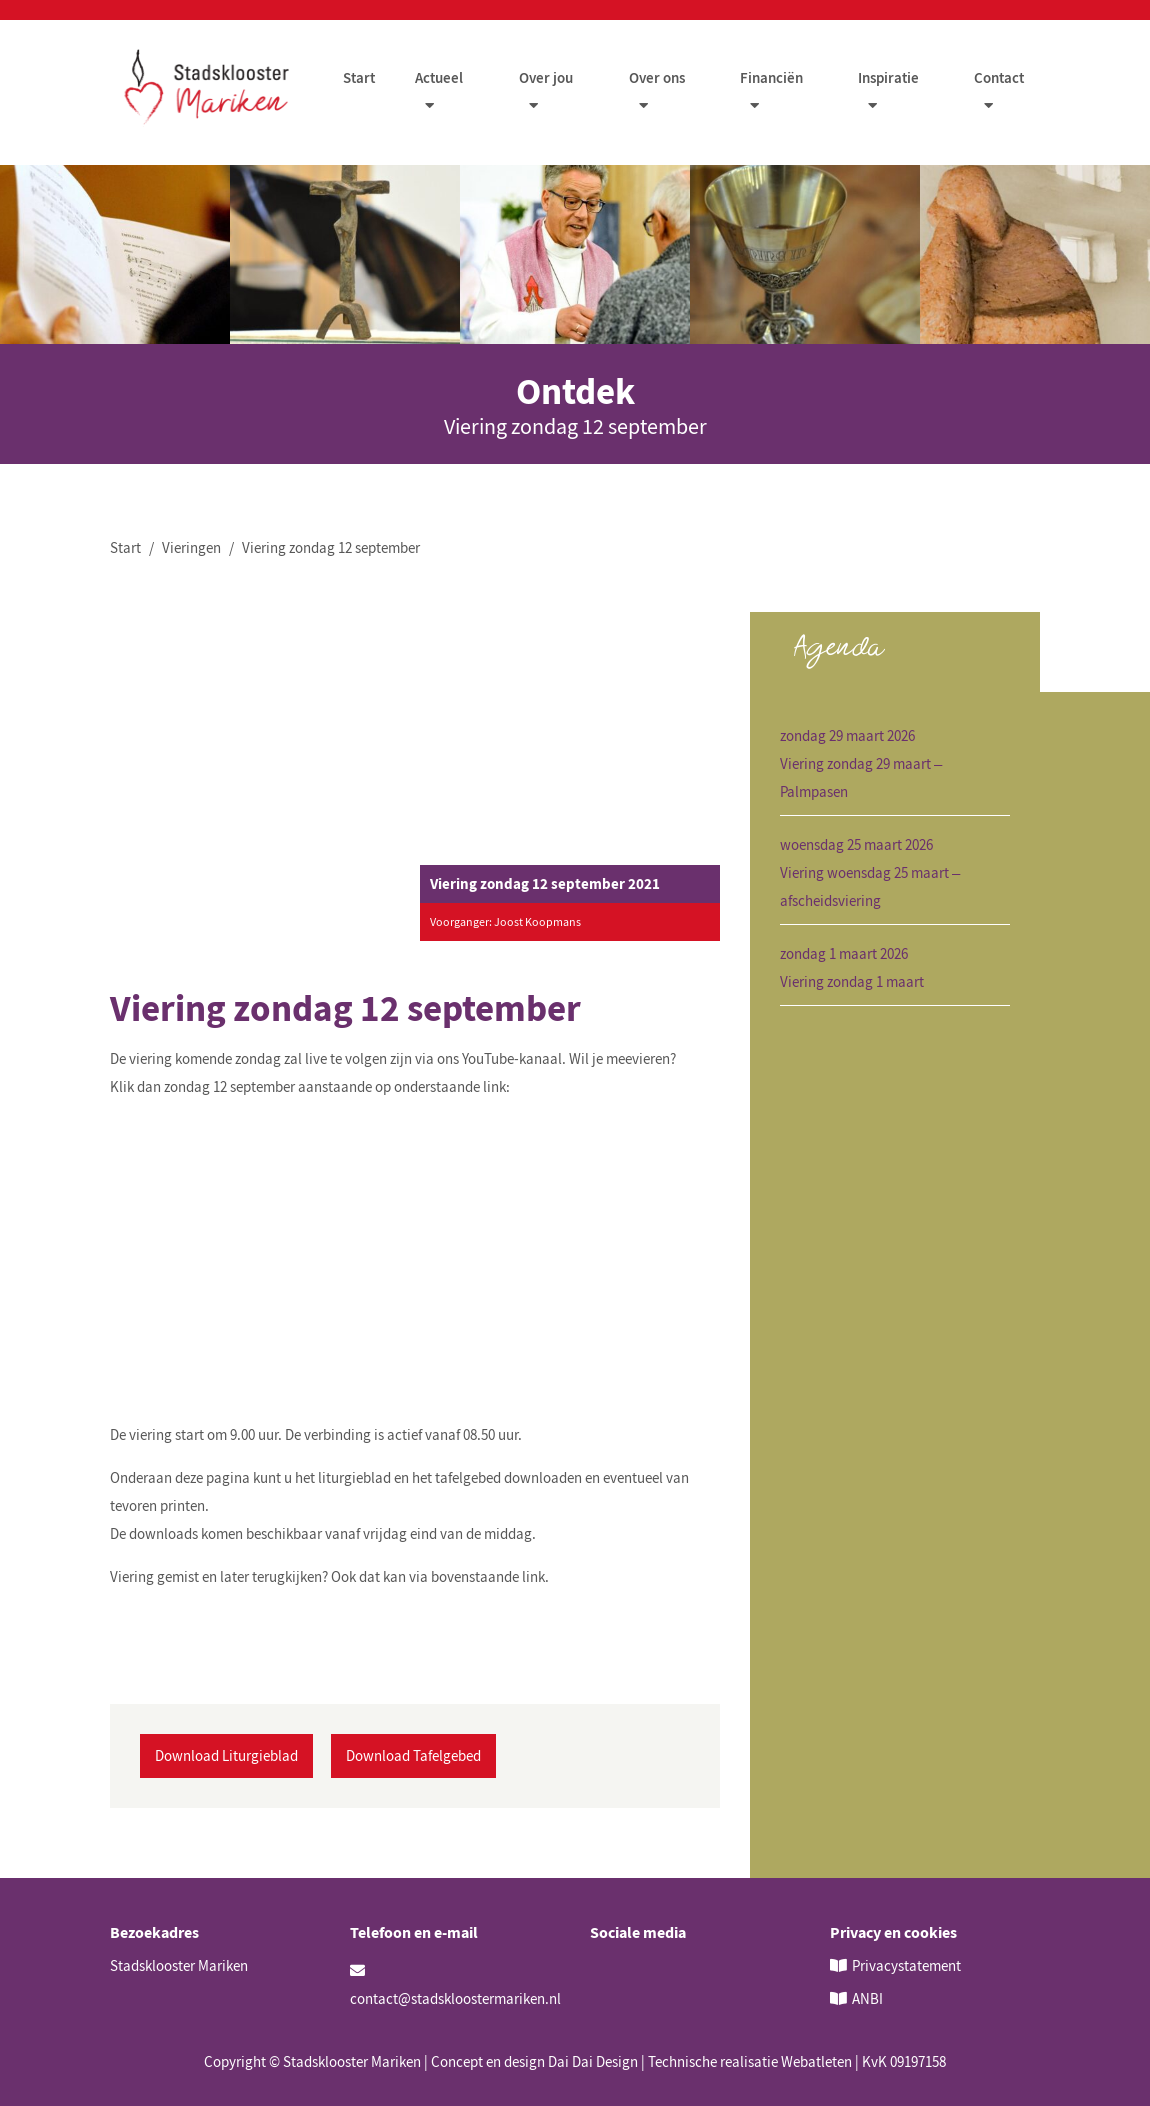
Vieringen (191, 548)
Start (360, 78)
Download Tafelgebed (413, 1755)
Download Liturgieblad (226, 1755)
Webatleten (816, 2061)
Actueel (440, 78)
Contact (999, 78)
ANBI (867, 1998)
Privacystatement (906, 1965)
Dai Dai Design (593, 2061)
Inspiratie (888, 78)
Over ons (657, 78)
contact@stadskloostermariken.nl (455, 1985)
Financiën (771, 78)
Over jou (547, 78)
